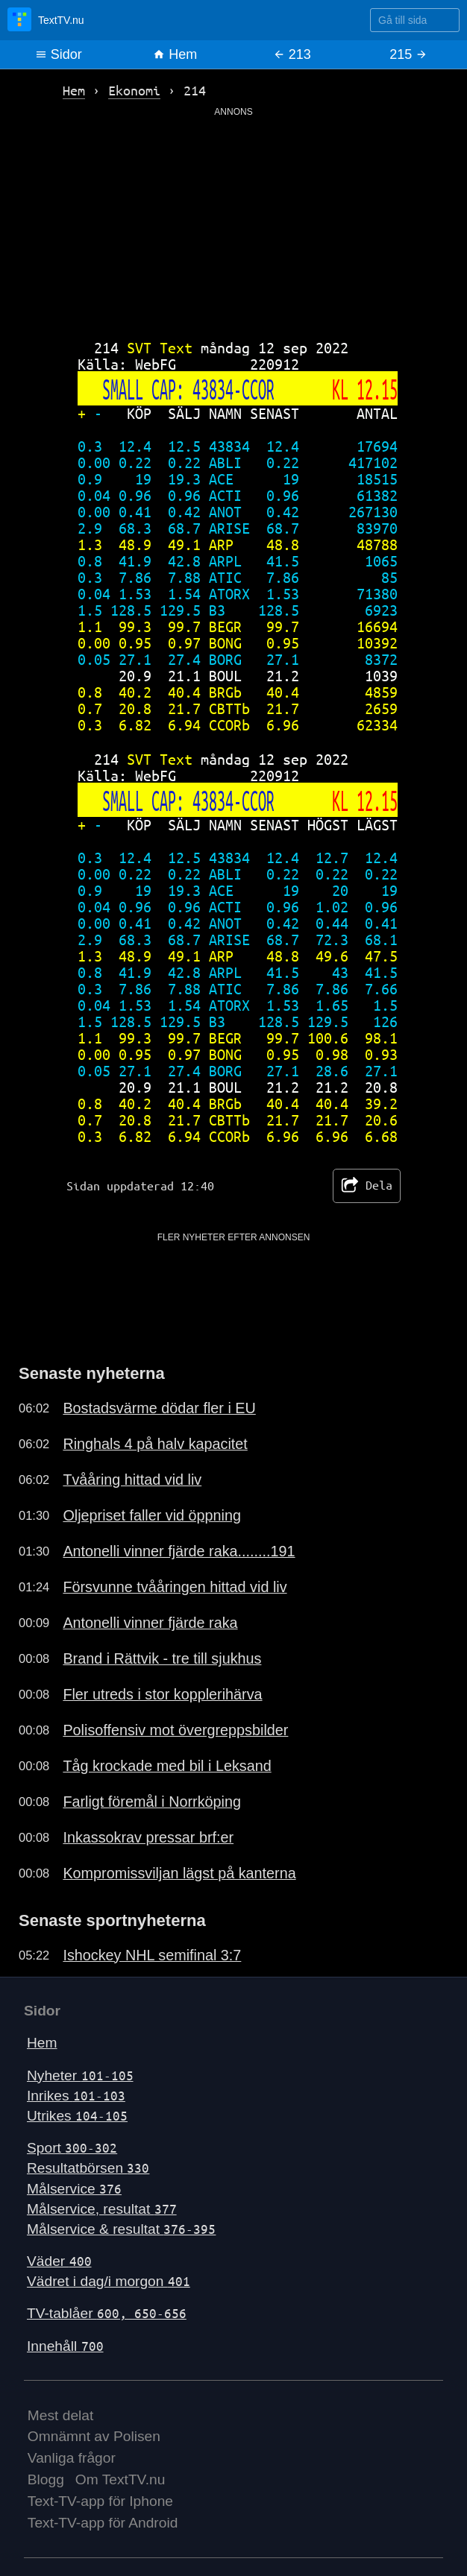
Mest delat (61, 2415)
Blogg (46, 2479)
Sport (72, 2148)
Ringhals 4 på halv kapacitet (155, 1444)
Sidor (58, 54)
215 (408, 54)
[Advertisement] (233, 223)
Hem (175, 54)
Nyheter (80, 2075)
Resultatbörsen (88, 2168)
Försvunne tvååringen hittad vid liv (174, 1587)
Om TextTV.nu (120, 2479)
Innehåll (65, 2346)
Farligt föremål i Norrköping (152, 1801)
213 (292, 54)
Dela (366, 1186)
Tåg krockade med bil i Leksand (167, 1766)
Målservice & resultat (121, 2229)
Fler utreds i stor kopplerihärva (162, 1694)
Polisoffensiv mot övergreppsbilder (175, 1730)
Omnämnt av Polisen (94, 2436)
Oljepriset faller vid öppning (152, 1515)
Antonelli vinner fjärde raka (150, 1622)
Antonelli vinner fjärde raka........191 (179, 1551)
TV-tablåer (107, 2313)
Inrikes (76, 2095)
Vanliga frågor (72, 2458)
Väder (59, 2261)
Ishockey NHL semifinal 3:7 (152, 1955)
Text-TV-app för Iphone (100, 2501)
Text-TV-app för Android (103, 2523)
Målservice (74, 2189)
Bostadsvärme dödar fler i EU (159, 1408)
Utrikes (77, 2116)
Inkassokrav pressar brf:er (148, 1837)
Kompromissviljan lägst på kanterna (179, 1873)
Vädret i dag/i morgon (108, 2281)
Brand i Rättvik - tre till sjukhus (162, 1658)
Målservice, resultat (102, 2209)
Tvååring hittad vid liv (132, 1479)
